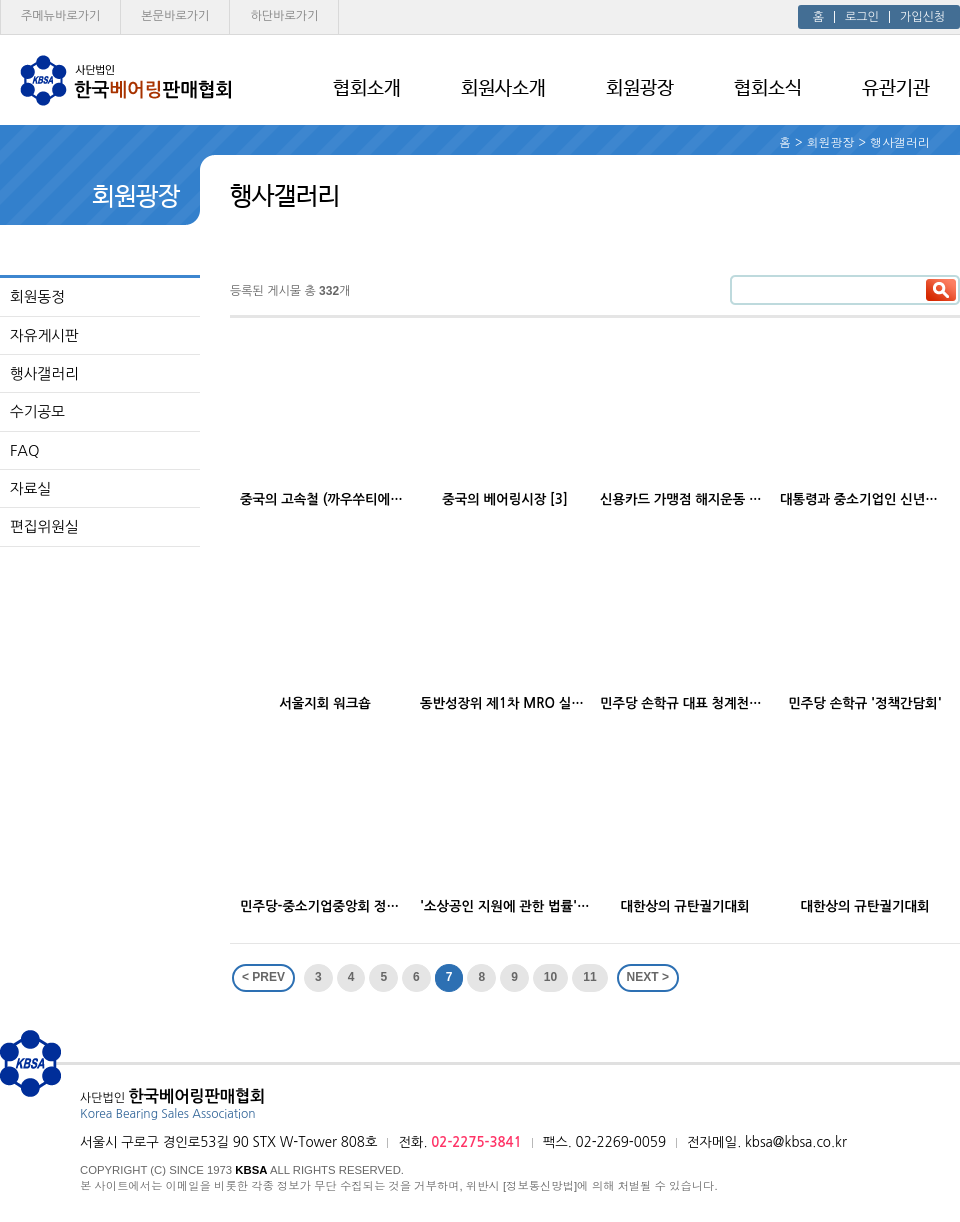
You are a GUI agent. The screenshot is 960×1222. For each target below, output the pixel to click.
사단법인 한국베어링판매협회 (125, 80)
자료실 (30, 488)
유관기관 (896, 89)
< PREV (263, 977)
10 (550, 977)
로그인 (862, 17)
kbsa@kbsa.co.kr (796, 1142)
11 (589, 977)
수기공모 (37, 411)
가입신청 (922, 17)
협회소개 (367, 89)
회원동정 (37, 296)
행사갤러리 (44, 373)
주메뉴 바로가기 (60, 16)
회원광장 (640, 89)
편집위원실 (44, 526)
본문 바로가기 (175, 16)
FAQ (25, 450)
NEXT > (648, 977)
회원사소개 (503, 89)
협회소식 (768, 89)
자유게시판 (44, 335)
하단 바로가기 (284, 16)
